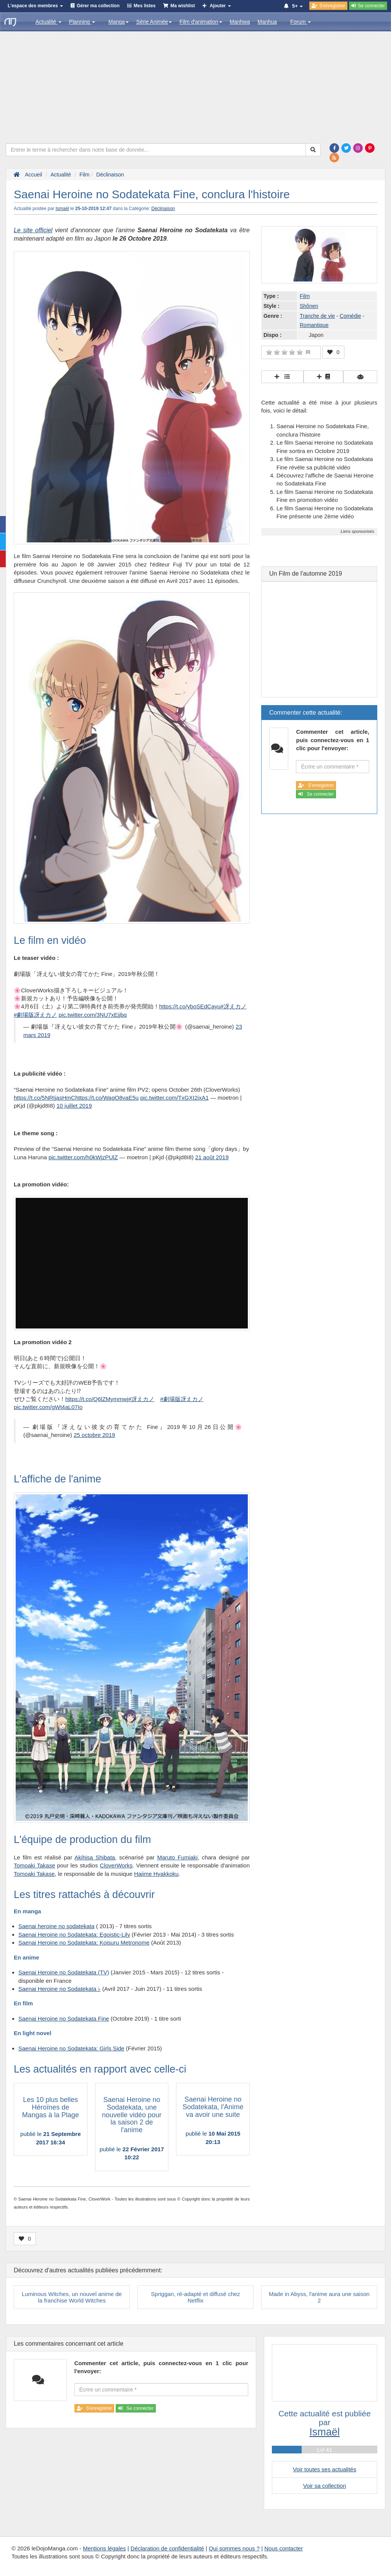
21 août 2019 (212, 1157)
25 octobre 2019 (94, 1435)
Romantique (314, 325)
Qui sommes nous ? (234, 2548)
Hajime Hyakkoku (156, 1874)
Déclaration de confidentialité (167, 2548)
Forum (300, 22)
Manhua (267, 22)
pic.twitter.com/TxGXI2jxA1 (174, 1097)
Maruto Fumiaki (177, 1857)
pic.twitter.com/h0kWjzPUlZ (83, 1157)
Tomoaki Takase (34, 1865)
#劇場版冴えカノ (35, 1014)
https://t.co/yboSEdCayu (190, 1006)
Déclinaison (163, 208)
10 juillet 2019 (74, 1105)
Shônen (309, 306)
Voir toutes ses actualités (324, 2469)
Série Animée (154, 22)
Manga (118, 22)
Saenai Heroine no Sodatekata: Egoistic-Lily (74, 1934)
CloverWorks (116, 1865)
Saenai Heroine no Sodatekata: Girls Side (71, 2048)
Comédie (350, 316)
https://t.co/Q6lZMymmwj (96, 1399)
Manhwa (240, 22)
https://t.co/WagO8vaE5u (107, 1097)
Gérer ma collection (98, 5)
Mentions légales (104, 2548)
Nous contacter (283, 2548)
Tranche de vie (317, 316)
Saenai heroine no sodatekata (56, 1926)
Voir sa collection (324, 2485)
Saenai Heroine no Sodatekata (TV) (63, 1972)
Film (305, 296)
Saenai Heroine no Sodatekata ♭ (59, 1988)
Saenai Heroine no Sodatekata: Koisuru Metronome (84, 1942)
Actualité (48, 22)
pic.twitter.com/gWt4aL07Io (48, 1407)
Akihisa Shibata (94, 1857)
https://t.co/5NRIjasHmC (44, 1097)
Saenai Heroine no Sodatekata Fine (63, 2018)
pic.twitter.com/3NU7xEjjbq (93, 1014)
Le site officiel (33, 230)
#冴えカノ (234, 1006)
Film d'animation (200, 22)
